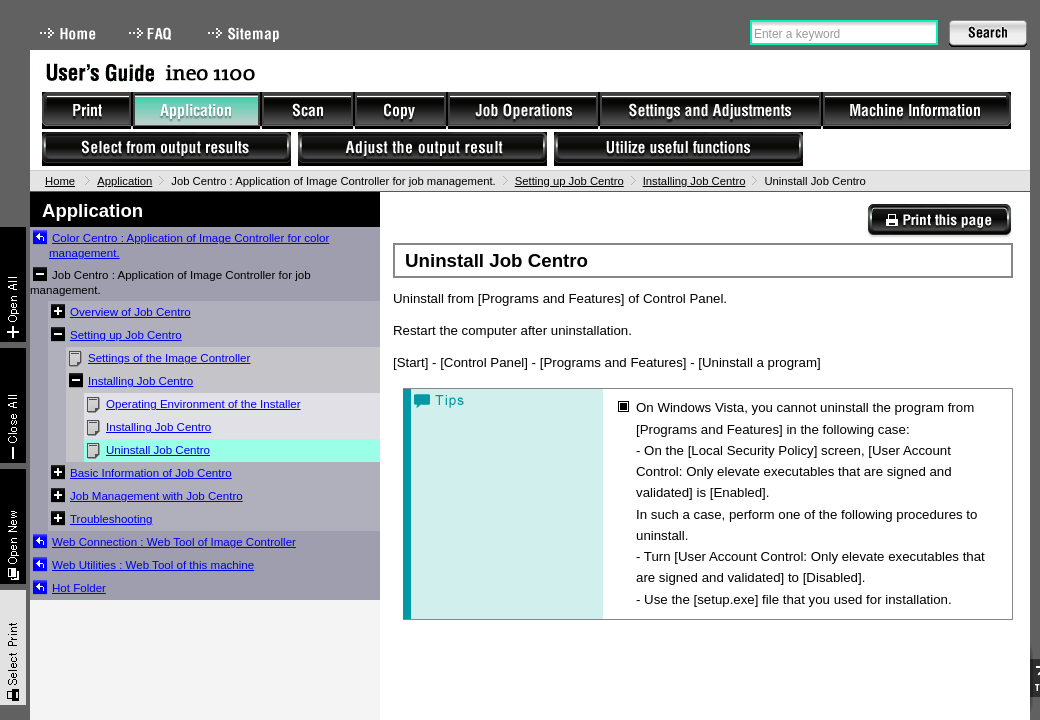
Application (124, 181)
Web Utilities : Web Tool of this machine (153, 565)
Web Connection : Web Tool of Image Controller (174, 542)
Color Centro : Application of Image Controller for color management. (189, 245)
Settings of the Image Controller (169, 358)
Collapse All (13, 405)
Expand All (13, 284)
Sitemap (246, 33)
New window (13, 526)
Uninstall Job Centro (158, 450)
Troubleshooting (111, 519)
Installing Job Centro (694, 181)
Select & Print (13, 647)
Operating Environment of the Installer (203, 404)
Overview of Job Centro (130, 312)
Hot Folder (79, 588)
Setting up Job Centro (569, 181)
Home (68, 33)
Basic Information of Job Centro (151, 473)
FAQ (152, 33)
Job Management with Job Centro (156, 496)
